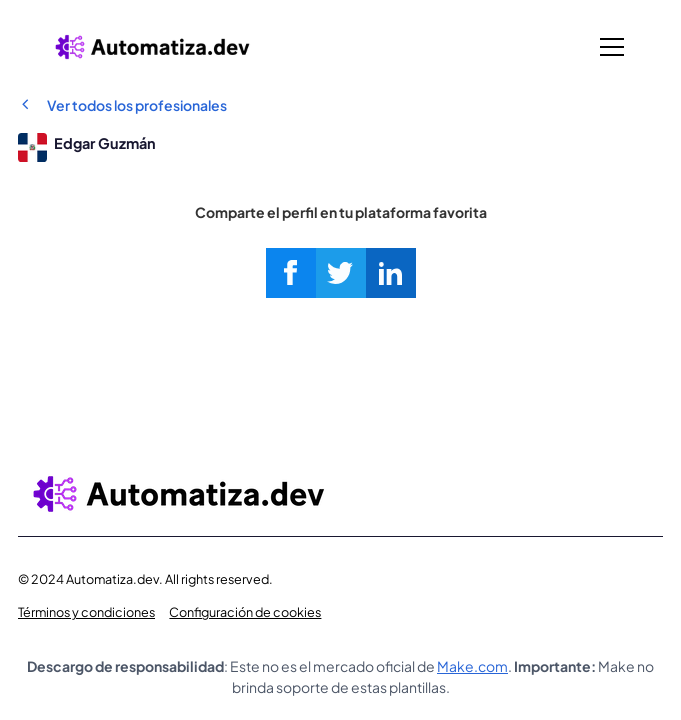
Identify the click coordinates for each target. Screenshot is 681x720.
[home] (152, 46)
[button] (608, 47)
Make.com (472, 666)
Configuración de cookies (245, 612)
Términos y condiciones (86, 612)
